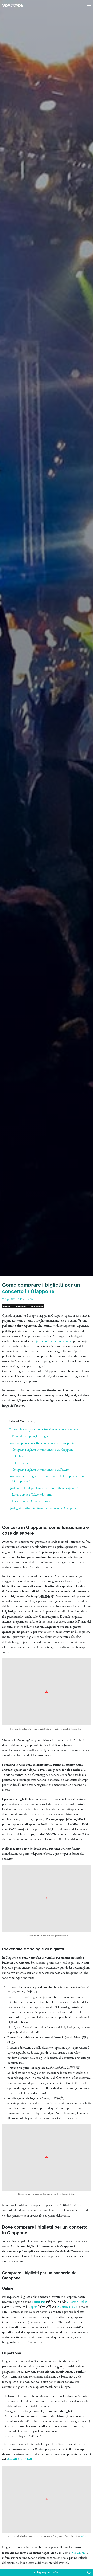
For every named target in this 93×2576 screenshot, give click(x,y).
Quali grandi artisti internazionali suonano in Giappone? (43, 1508)
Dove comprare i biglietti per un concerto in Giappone (42, 1443)
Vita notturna (36, 1306)
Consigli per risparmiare (15, 1306)
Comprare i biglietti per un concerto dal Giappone (42, 1449)
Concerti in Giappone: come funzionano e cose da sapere (43, 1429)
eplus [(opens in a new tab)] (34, 2307)
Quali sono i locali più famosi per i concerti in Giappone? (43, 1488)
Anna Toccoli (30, 1299)
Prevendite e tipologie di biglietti (31, 1436)
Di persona (21, 1463)
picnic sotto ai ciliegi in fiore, (54, 1341)
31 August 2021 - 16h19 (12, 1299)
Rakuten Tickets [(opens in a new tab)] (67, 2307)
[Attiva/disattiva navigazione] (89, 5)
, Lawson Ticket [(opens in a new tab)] (77, 2302)
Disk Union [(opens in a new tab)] (77, 2553)
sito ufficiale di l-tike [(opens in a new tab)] (20, 2459)
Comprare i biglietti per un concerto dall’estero (40, 1469)
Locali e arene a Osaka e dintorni (31, 1501)
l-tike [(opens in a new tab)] (83, 2536)
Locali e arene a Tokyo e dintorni (32, 1494)
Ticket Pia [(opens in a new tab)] (38, 2302)
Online (19, 1456)
